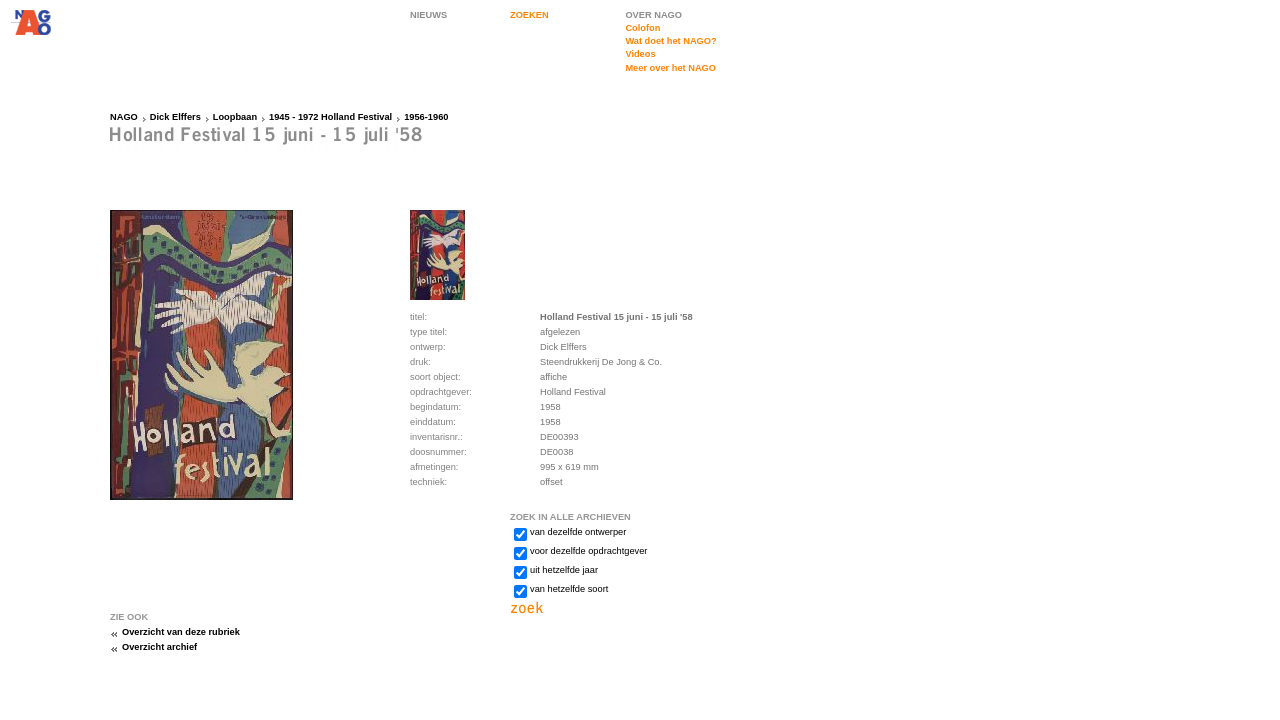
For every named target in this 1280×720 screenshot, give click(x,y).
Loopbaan (235, 117)
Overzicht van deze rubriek (181, 632)
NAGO (124, 117)
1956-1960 (426, 117)
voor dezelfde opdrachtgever (588, 551)
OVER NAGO (653, 15)
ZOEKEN (529, 15)
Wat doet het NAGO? (670, 41)
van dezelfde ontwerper (578, 532)
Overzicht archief (159, 647)
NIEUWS (428, 15)
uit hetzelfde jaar (564, 570)
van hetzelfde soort (569, 589)
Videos (640, 54)
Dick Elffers (175, 117)
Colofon (642, 28)
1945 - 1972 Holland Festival (330, 117)
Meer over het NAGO (670, 68)
